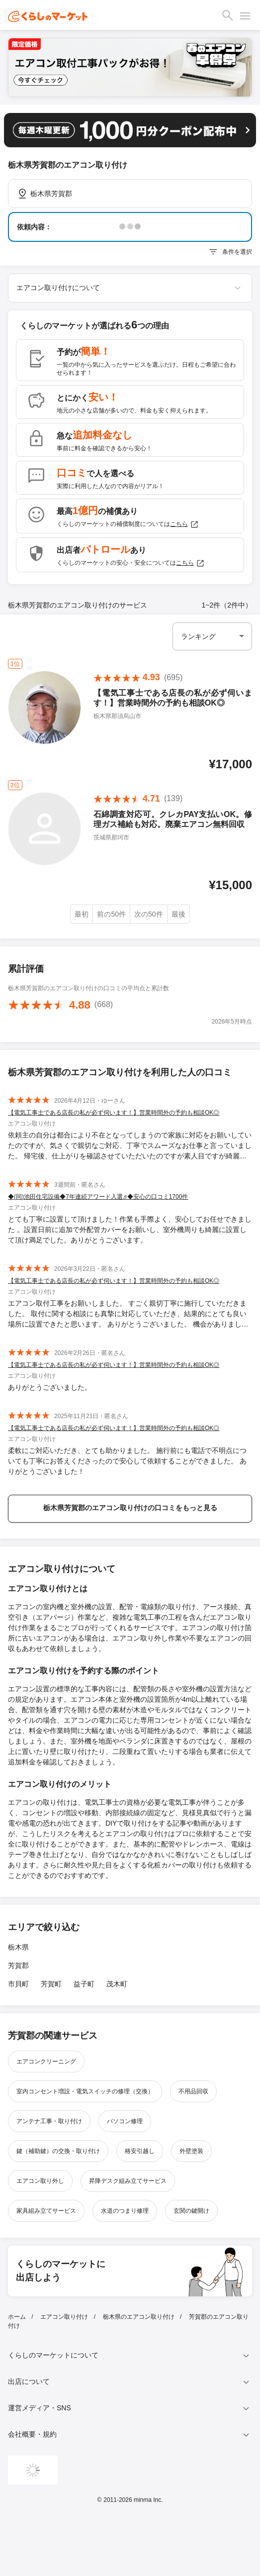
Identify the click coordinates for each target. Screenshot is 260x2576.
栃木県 (18, 1947)
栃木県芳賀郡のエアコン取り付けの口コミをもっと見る (130, 1508)
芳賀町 (51, 1984)
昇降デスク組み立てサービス (128, 2180)
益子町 (84, 1984)
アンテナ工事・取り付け (49, 2121)
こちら (184, 524)
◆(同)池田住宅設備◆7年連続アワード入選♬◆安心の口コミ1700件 (98, 1196)
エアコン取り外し (40, 2180)
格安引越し (140, 2151)
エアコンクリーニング (46, 2061)
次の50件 (148, 914)
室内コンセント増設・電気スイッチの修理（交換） (85, 2091)
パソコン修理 (125, 2121)
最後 (178, 914)
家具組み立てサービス (46, 2210)
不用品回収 (193, 2091)
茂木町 (116, 1984)
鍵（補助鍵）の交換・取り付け (58, 2151)
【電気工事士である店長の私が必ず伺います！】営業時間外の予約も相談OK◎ (113, 1112)
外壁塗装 (191, 2151)
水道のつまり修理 (125, 2210)
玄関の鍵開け (191, 2210)
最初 (81, 914)
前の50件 (111, 914)
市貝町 (18, 1984)
